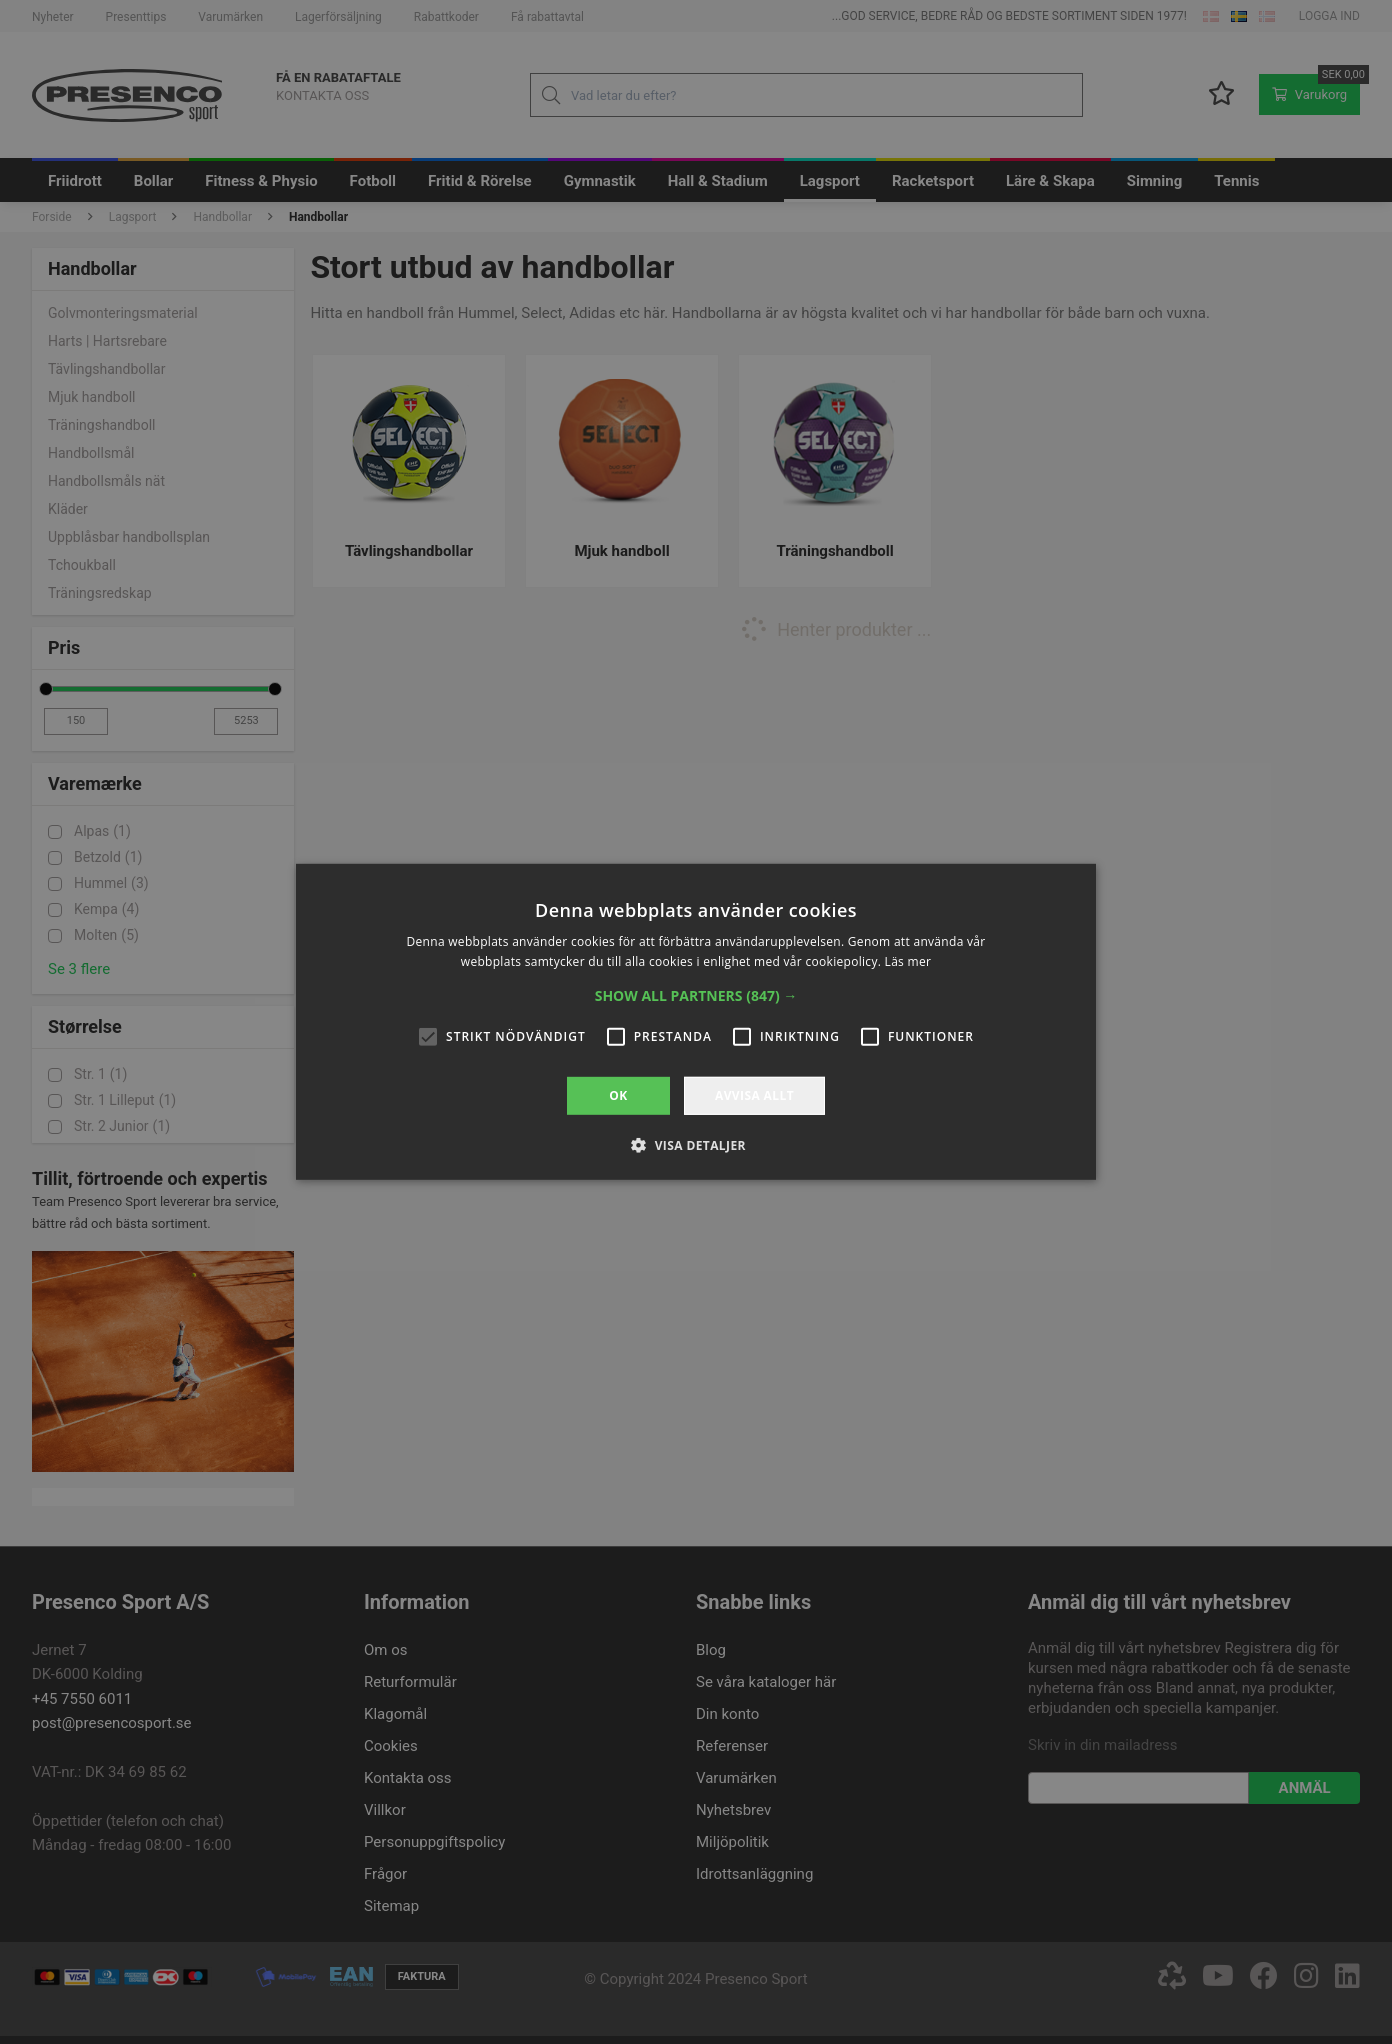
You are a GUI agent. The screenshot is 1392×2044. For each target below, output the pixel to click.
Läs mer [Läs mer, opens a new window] (908, 961)
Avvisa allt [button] (754, 1095)
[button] (696, 996)
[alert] (696, 1022)
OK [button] (618, 1095)
